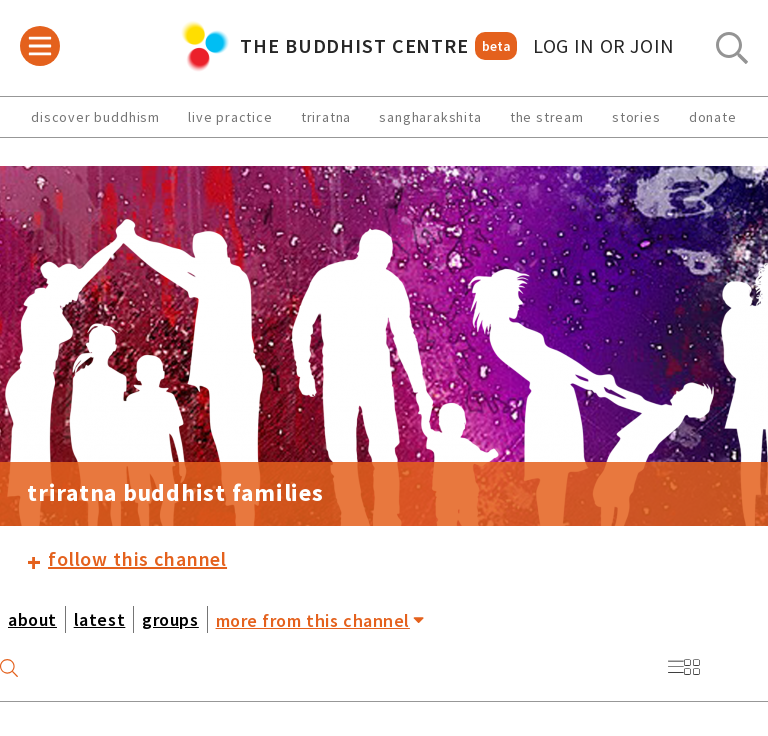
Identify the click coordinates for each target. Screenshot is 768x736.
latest (99, 619)
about (32, 619)
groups (170, 619)
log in (604, 46)
